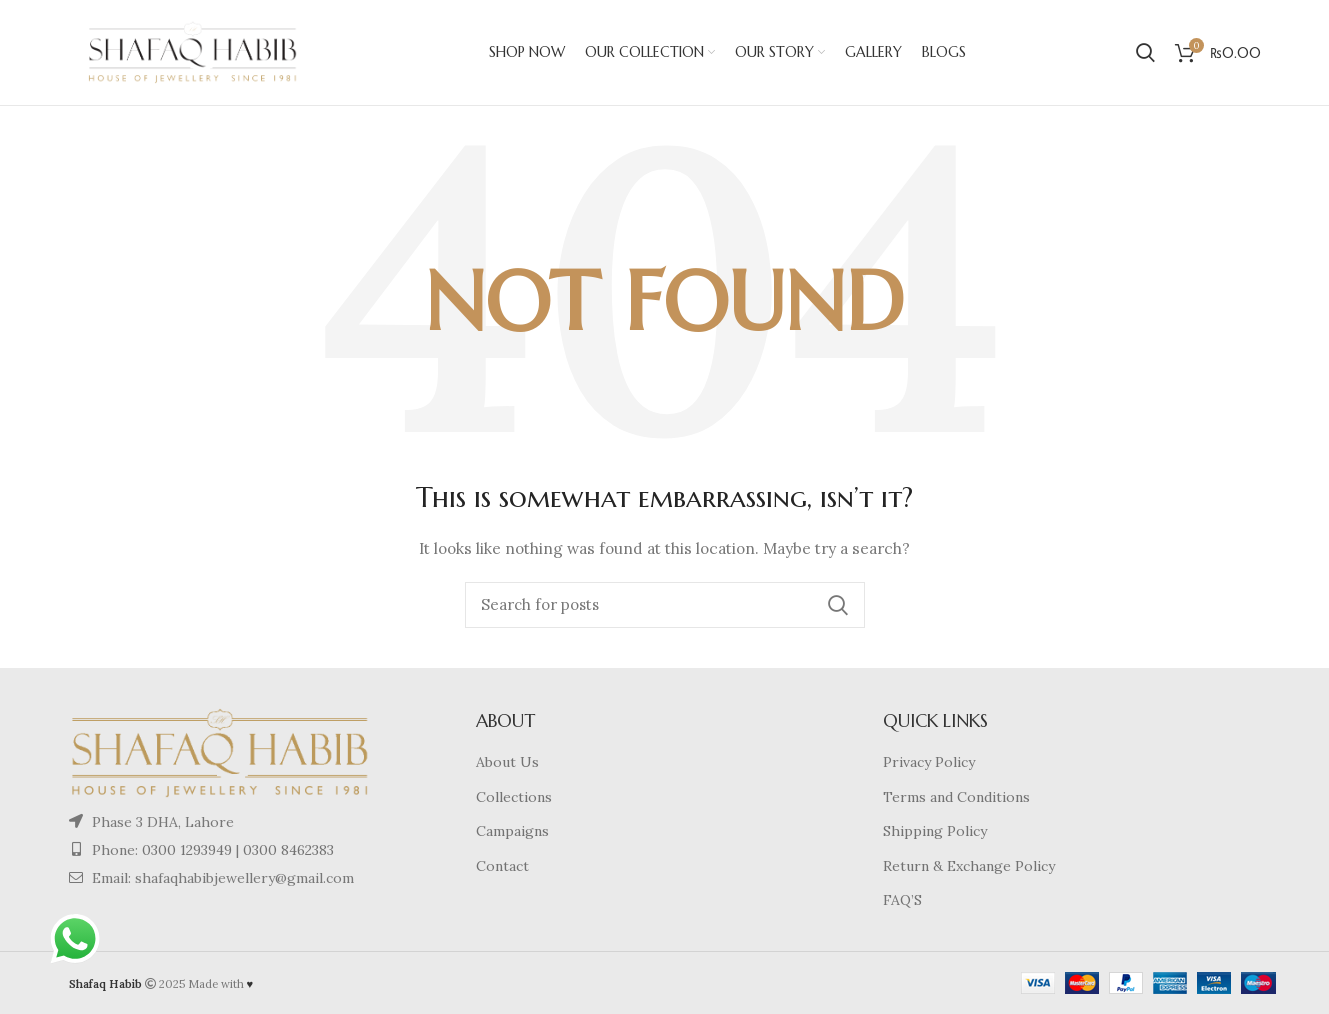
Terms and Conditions (956, 797)
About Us (507, 762)
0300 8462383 (288, 850)
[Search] (665, 605)
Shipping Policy (935, 831)
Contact (502, 866)
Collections (514, 797)
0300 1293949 (185, 850)
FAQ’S (902, 900)
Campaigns (512, 831)
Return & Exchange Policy (969, 866)
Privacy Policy (929, 762)
